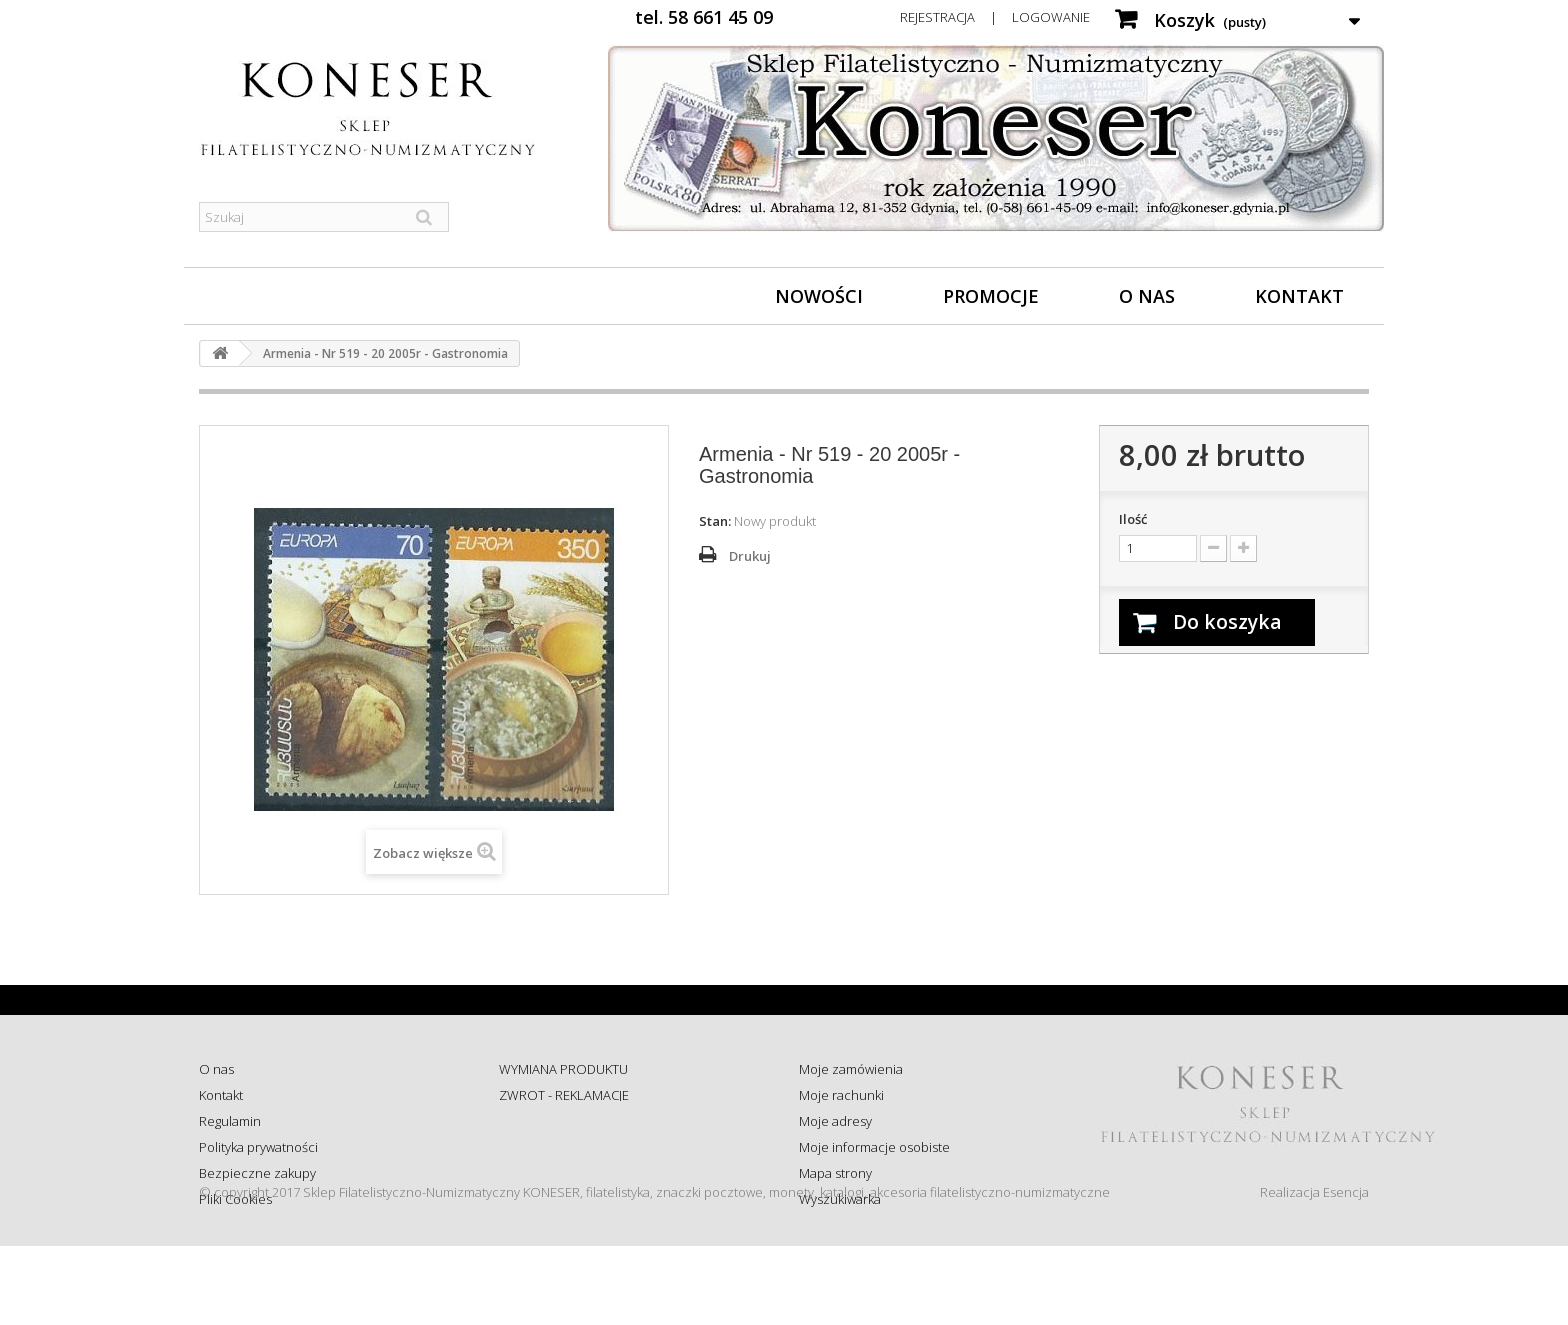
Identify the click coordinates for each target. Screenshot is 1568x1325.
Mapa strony (835, 1173)
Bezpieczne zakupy (257, 1173)
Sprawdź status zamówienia (580, 1147)
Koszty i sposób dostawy (570, 1173)
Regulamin (230, 1121)
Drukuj (750, 556)
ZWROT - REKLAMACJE (564, 1095)
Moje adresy (835, 1121)
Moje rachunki (841, 1095)
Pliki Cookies (235, 1199)
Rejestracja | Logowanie (995, 17)
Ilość (1133, 519)
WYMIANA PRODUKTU (563, 1069)
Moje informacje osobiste (874, 1147)
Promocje (991, 296)
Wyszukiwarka (840, 1199)
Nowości (819, 296)
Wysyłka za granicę (553, 1199)
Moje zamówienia (851, 1069)
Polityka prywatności (258, 1147)
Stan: (715, 521)
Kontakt (1299, 296)
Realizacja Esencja (1314, 1271)
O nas (1147, 296)
